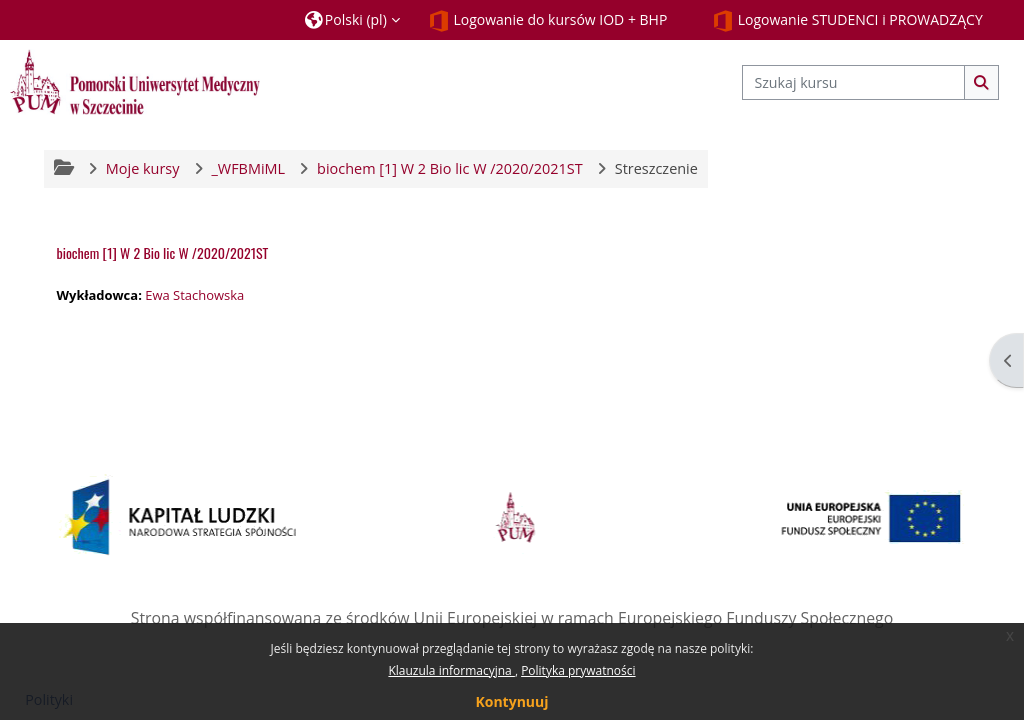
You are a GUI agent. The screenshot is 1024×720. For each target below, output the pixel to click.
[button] (352, 19)
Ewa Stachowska (194, 295)
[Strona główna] (135, 81)
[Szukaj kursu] (853, 82)
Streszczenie (656, 168)
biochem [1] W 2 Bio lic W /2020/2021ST (162, 252)
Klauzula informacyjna (451, 670)
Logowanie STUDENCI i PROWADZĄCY (847, 21)
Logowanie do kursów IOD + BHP (548, 21)
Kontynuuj (511, 701)
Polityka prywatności (578, 670)
